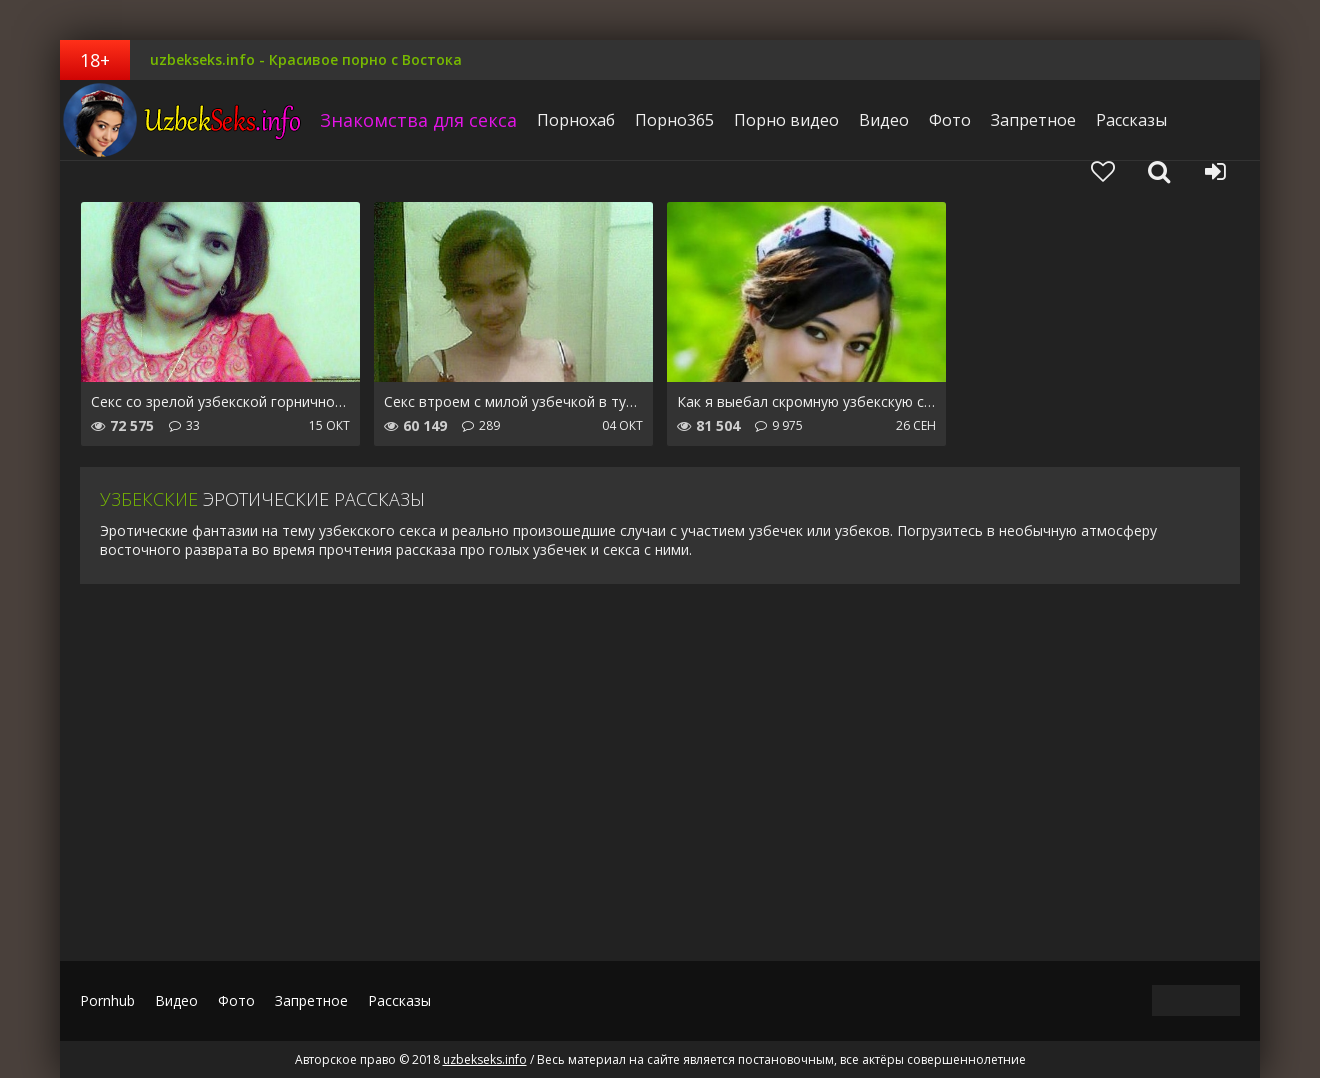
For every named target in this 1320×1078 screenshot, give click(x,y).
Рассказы (1131, 120)
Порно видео (786, 120)
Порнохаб (576, 120)
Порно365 (674, 120)
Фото (950, 120)
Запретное (1033, 120)
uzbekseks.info (185, 120)
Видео (884, 120)
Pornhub (107, 1000)
